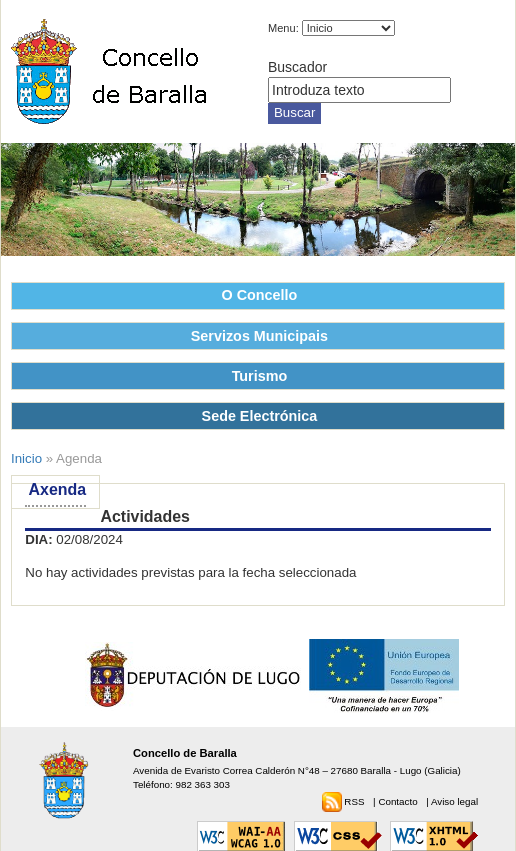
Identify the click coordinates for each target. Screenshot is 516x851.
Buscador (297, 67)
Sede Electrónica (260, 416)
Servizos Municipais (259, 336)
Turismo (260, 376)
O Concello (260, 295)
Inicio (26, 458)
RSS (355, 801)
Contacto (399, 801)
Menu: (283, 28)
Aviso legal (454, 801)
